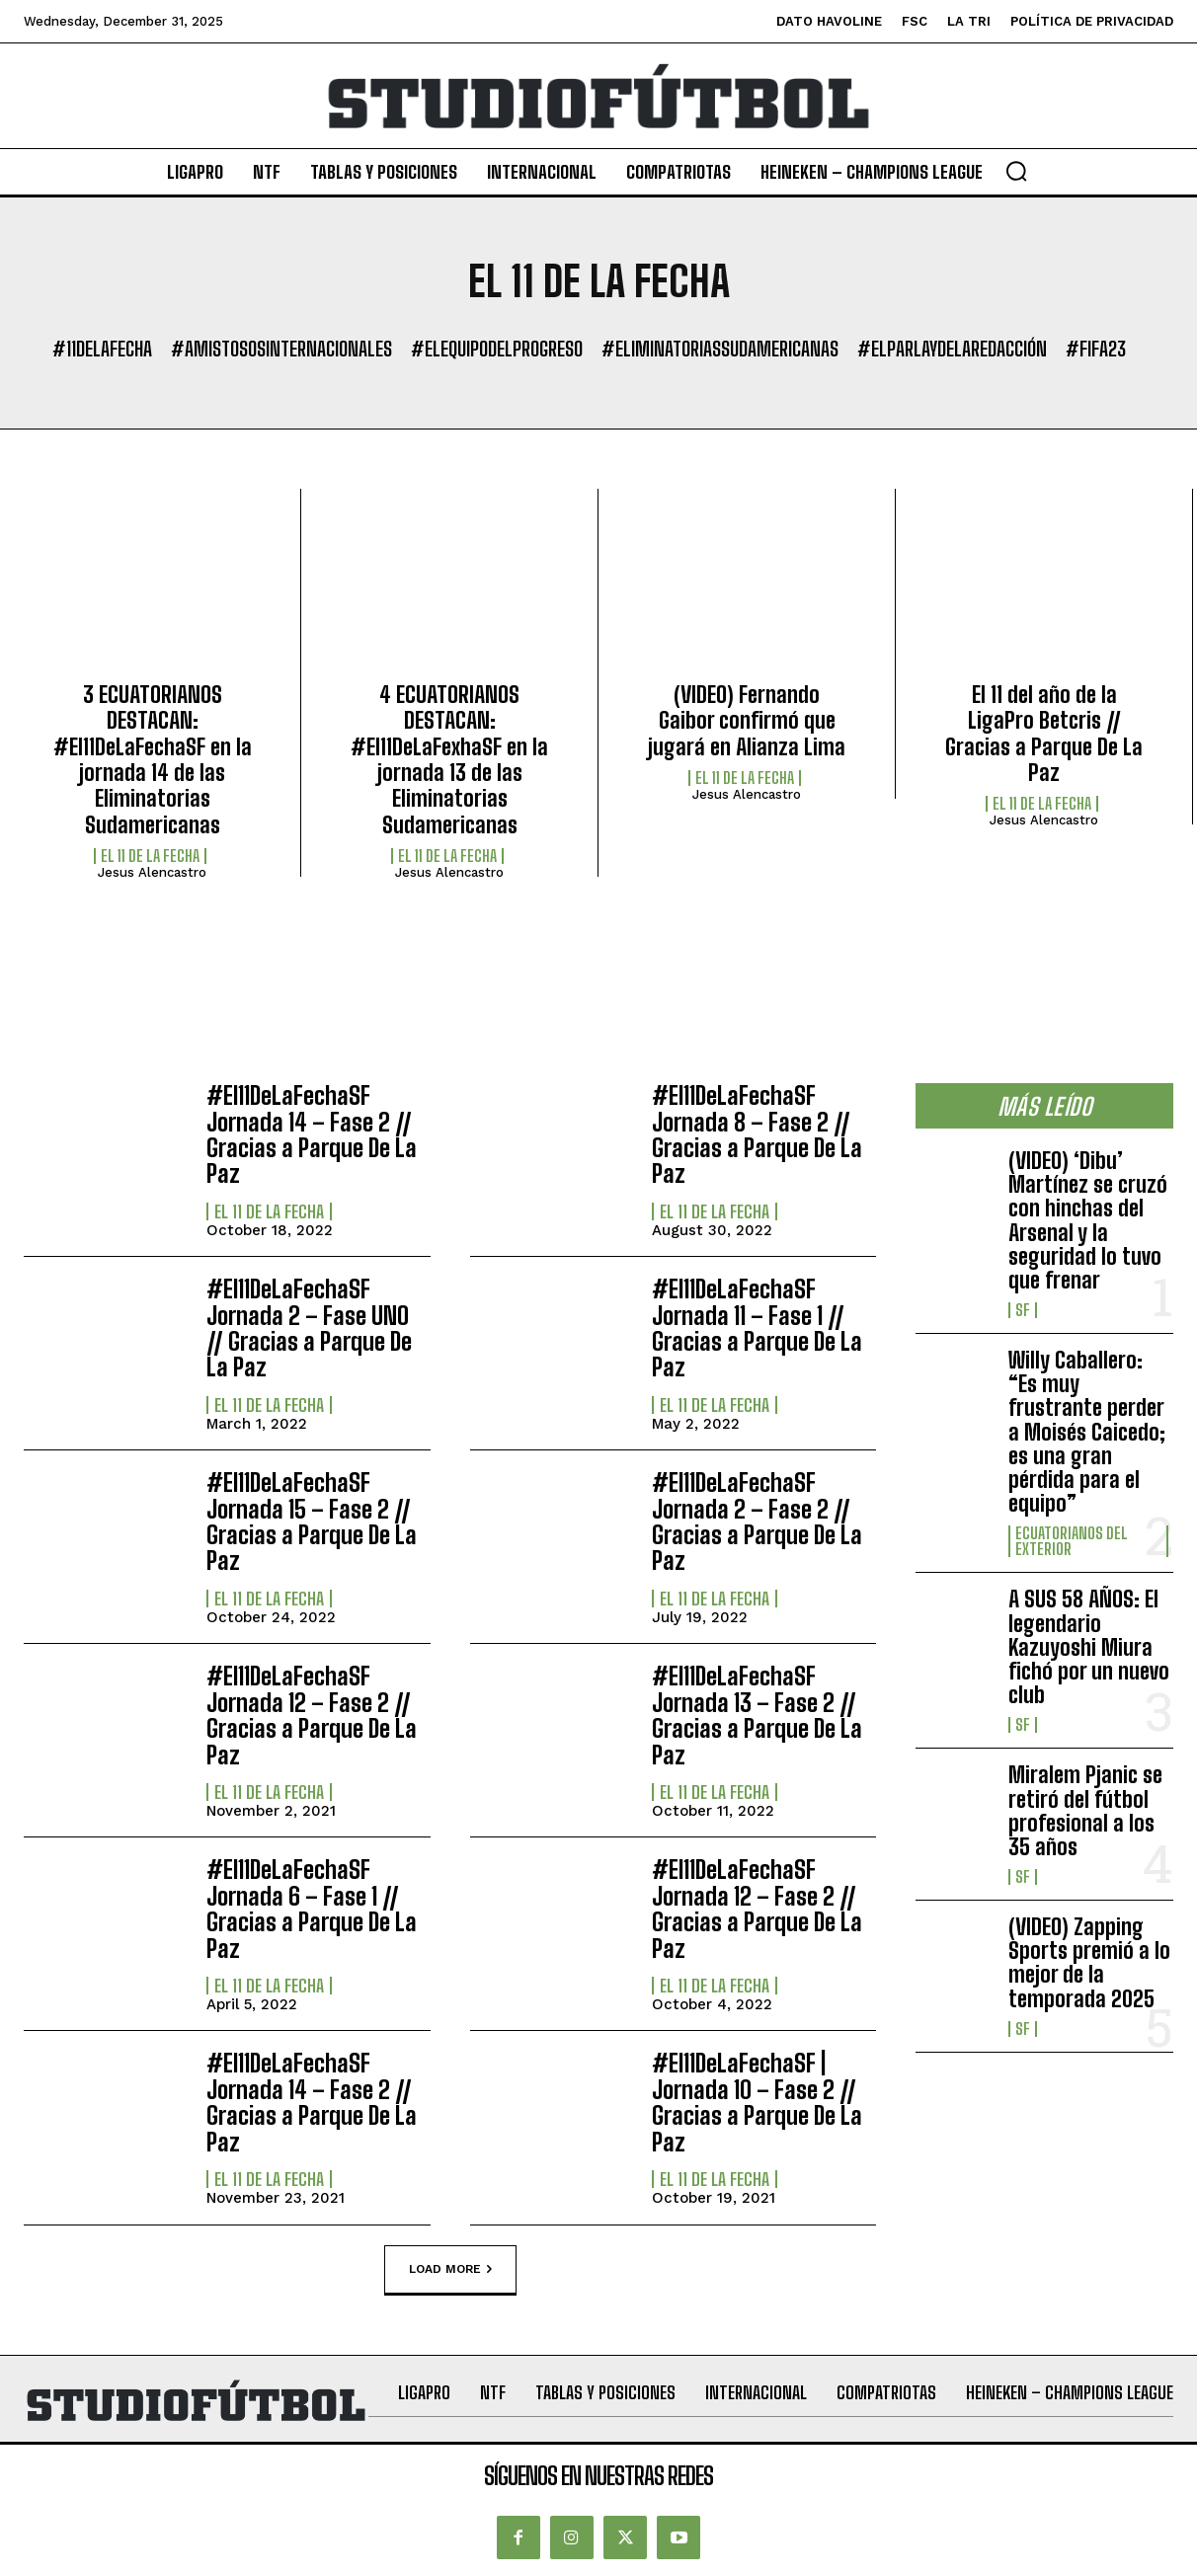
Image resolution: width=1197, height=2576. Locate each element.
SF (1022, 1310)
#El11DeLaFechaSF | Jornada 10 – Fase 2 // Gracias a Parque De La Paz (757, 2102)
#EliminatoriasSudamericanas (719, 348)
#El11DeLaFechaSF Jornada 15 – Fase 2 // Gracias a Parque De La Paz (311, 1521)
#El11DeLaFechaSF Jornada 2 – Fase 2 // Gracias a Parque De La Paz (757, 1521)
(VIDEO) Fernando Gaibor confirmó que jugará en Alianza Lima (746, 720)
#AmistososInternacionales (281, 348)
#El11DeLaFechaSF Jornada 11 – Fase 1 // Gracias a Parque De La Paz (757, 1328)
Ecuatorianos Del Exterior (1071, 1541)
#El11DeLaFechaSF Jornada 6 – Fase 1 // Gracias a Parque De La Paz (311, 1908)
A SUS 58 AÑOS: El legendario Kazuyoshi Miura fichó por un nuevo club (1088, 1647)
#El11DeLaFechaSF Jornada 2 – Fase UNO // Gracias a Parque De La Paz (309, 1328)
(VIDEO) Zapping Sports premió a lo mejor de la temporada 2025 (1089, 1962)
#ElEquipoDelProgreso (497, 348)
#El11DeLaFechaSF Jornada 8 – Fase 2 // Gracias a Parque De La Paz (757, 1134)
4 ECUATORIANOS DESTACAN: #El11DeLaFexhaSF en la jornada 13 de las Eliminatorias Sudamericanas (449, 759)
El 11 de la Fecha (150, 856)
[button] (1016, 171)
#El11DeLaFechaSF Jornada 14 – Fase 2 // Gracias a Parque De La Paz (311, 1134)
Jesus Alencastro (152, 872)
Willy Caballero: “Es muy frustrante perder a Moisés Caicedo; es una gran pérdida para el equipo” (1086, 1432)
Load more (450, 2269)
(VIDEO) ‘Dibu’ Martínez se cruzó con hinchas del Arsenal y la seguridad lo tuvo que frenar (1087, 1220)
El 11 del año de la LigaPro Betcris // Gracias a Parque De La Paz (1044, 733)
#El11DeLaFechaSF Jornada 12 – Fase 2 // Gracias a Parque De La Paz (311, 1715)
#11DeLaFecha (102, 348)
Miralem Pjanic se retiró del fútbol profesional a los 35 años (1085, 1810)
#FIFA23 (1096, 348)
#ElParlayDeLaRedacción (952, 348)
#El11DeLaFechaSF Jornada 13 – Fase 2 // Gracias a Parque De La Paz (757, 1715)
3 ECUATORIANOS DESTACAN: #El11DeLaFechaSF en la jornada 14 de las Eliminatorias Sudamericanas (152, 759)
